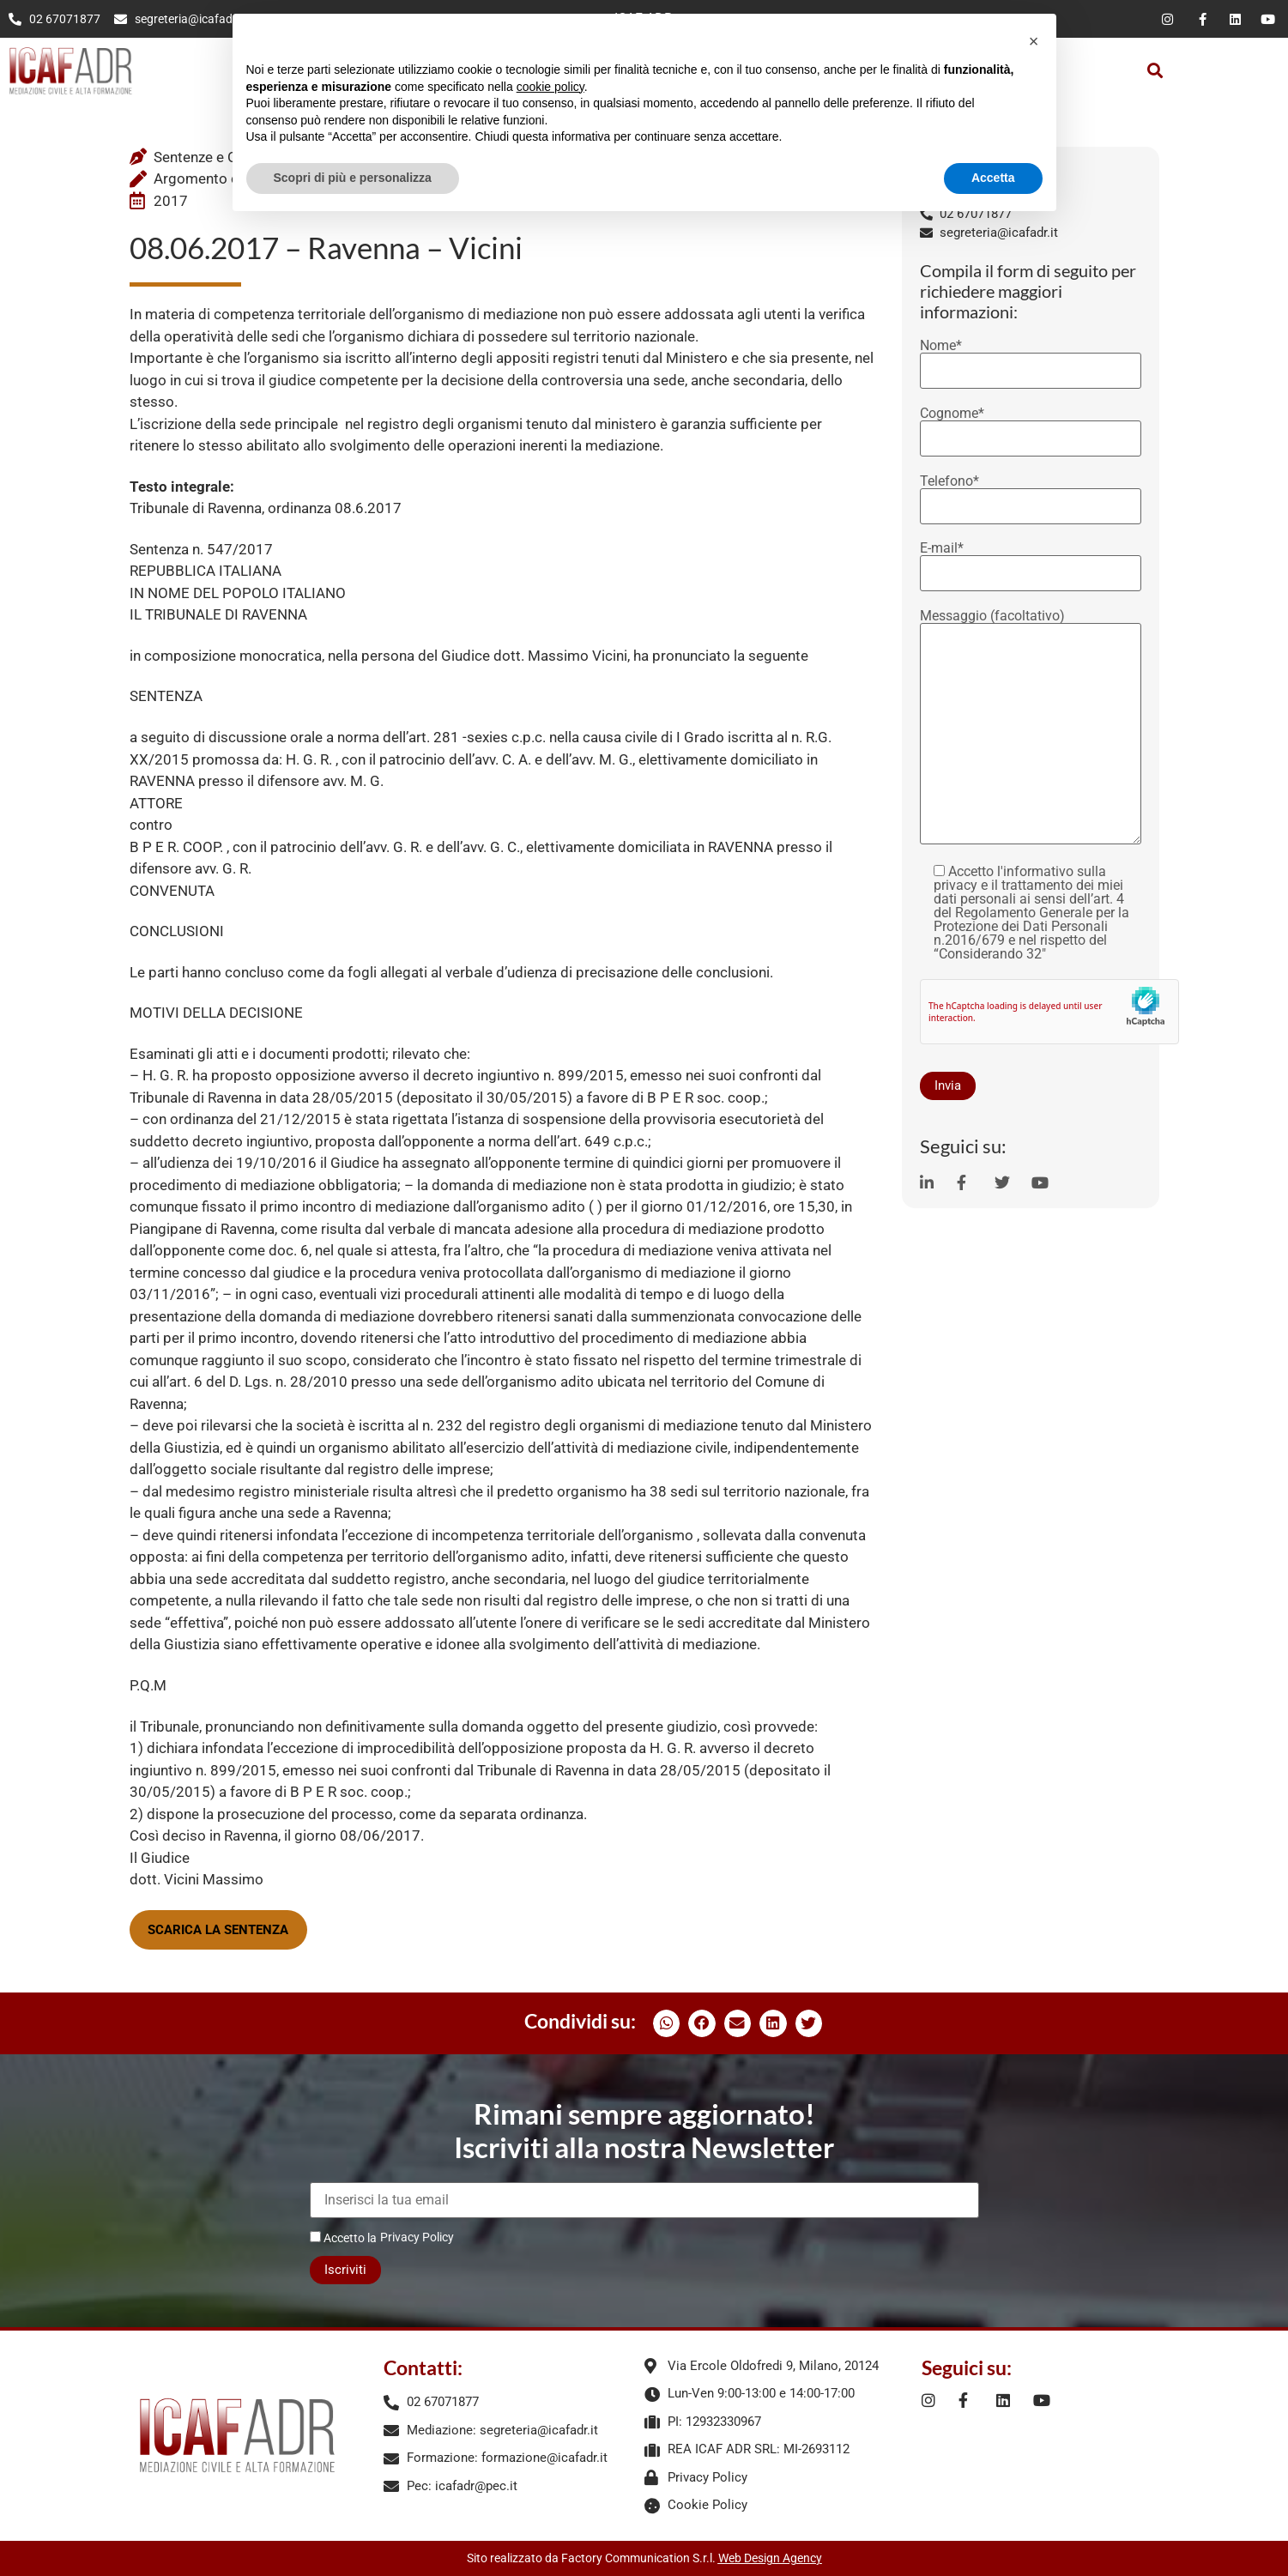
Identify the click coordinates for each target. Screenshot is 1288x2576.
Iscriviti (345, 2269)
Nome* (1030, 358)
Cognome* (1030, 426)
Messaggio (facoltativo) (1030, 728)
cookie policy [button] (550, 87)
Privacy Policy (417, 2237)
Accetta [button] (993, 177)
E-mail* (1030, 561)
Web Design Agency (770, 2558)
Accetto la (343, 2237)
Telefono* (1030, 494)
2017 (171, 200)
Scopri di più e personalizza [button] (353, 177)
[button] (1154, 71)
